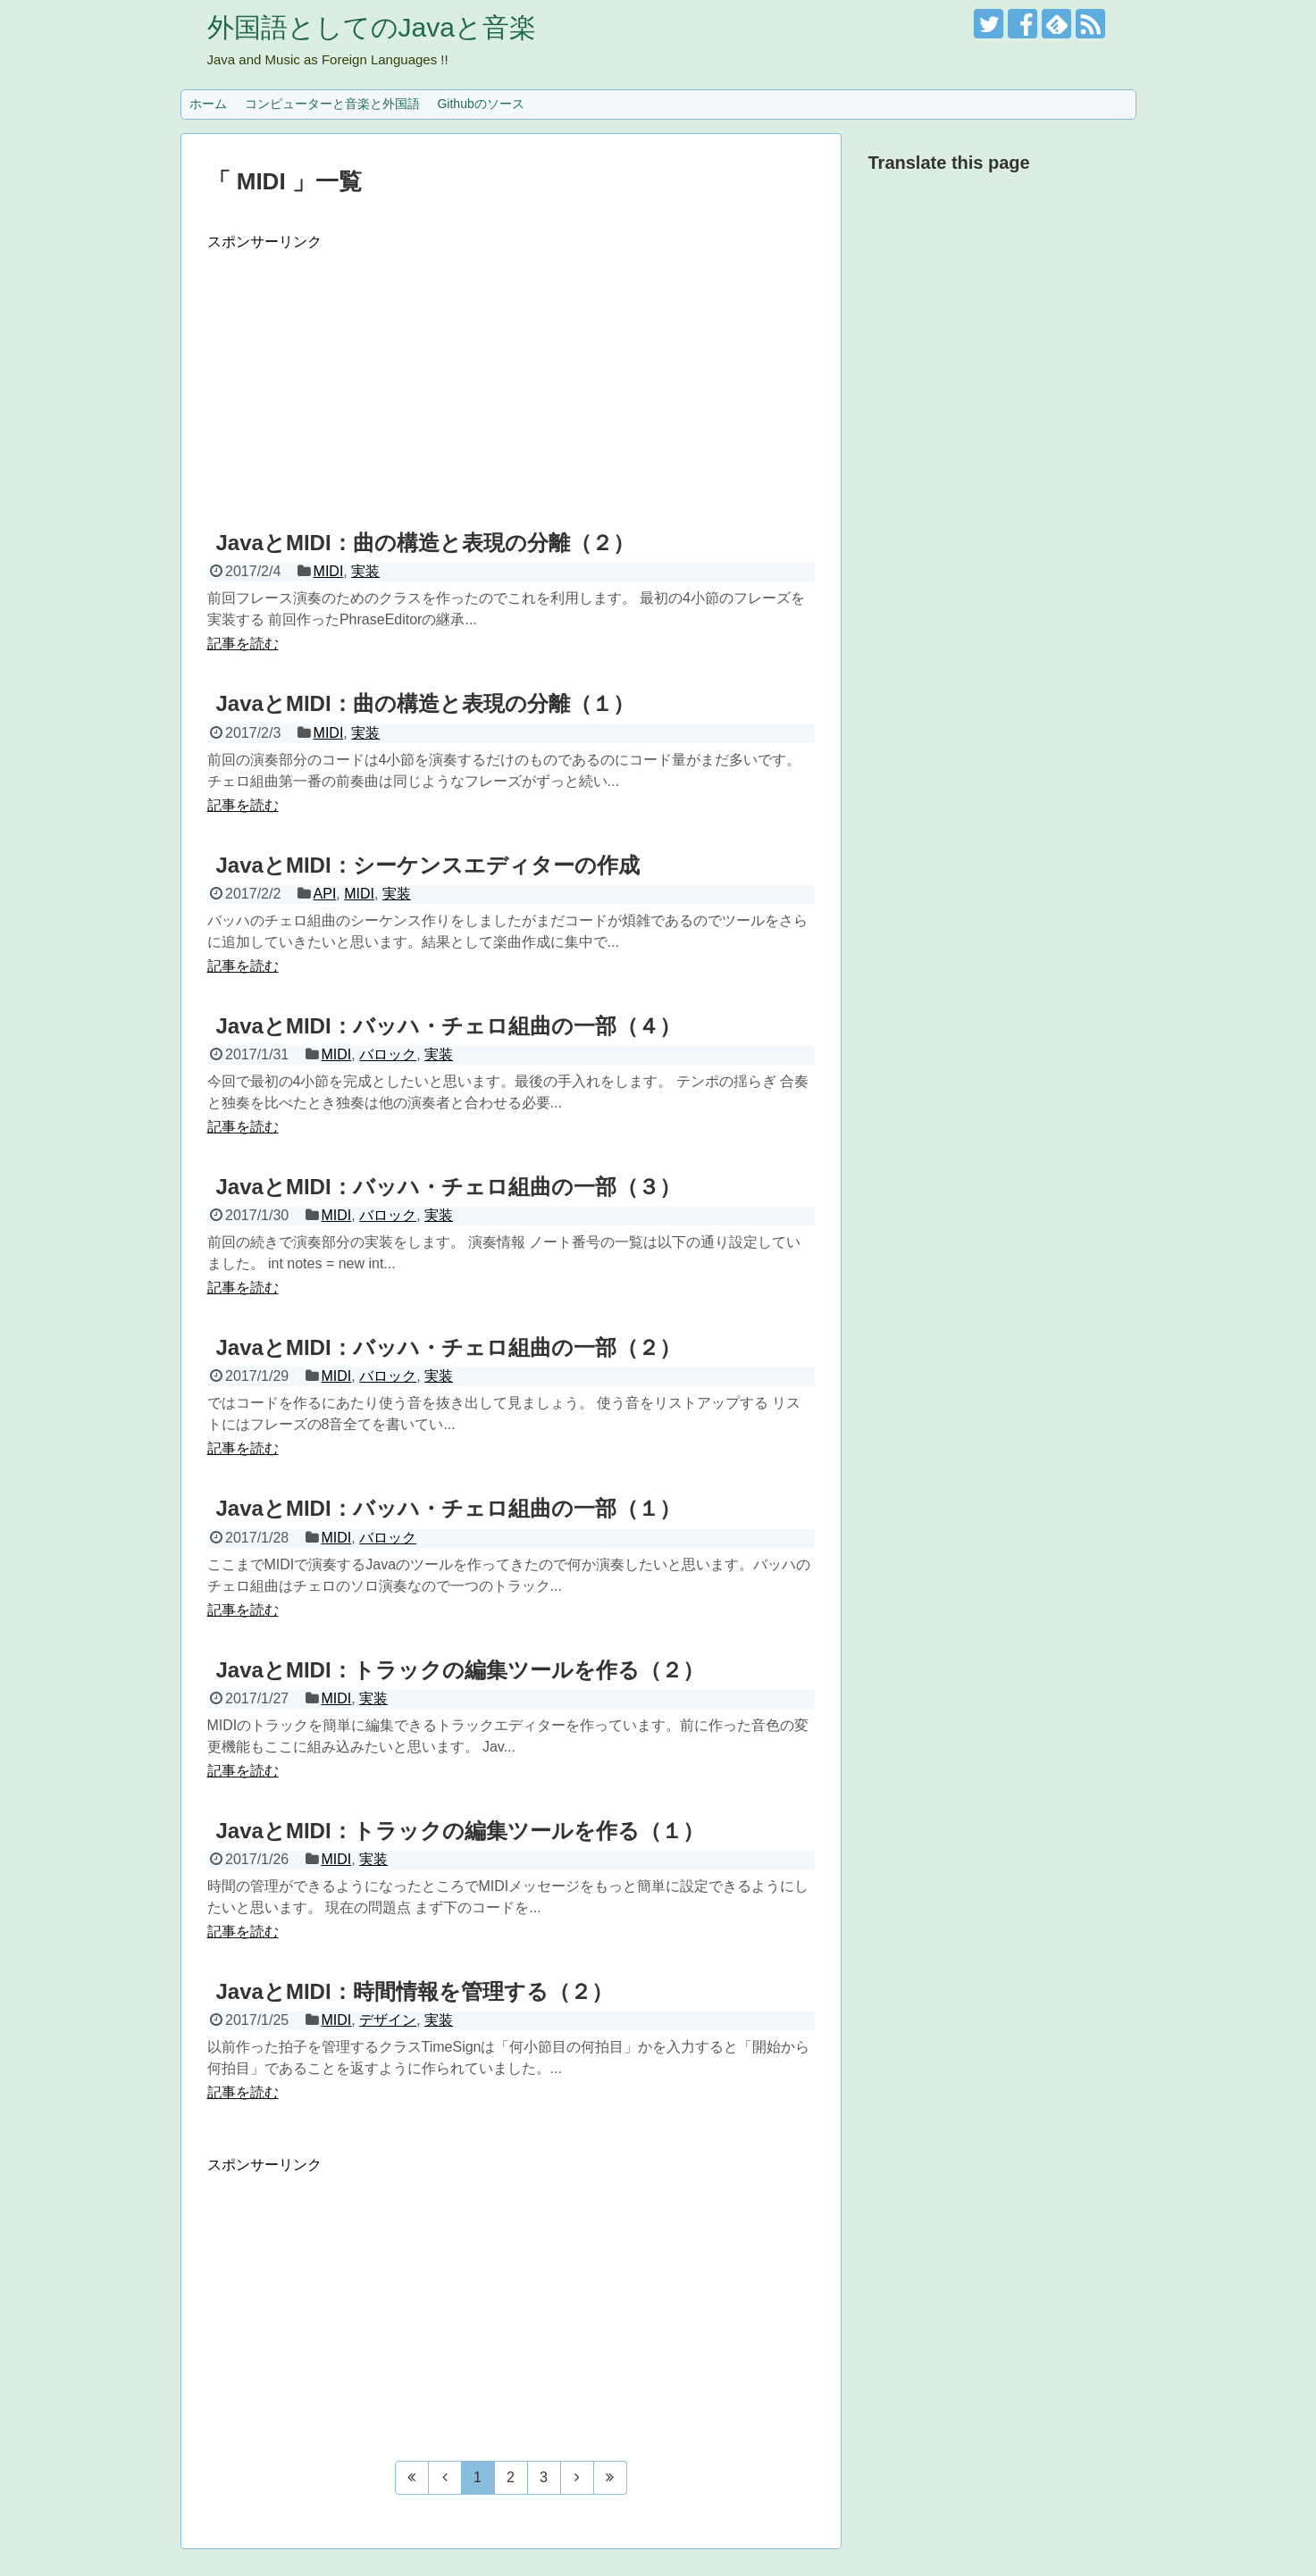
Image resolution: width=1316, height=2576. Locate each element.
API (325, 893)
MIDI (329, 571)
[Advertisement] (511, 377)
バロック (387, 1054)
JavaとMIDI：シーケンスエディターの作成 (428, 865)
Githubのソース (480, 103)
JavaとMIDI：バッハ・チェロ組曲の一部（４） (448, 1026)
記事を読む (243, 643)
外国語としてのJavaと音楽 (371, 27)
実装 (365, 571)
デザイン (387, 2020)
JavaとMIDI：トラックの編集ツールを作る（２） (460, 1670)
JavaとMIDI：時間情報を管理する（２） (414, 1991)
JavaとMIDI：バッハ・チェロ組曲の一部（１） (448, 1508)
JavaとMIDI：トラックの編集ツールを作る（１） (460, 1831)
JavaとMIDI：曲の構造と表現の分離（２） (425, 543)
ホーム (208, 103)
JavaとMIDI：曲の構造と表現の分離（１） (425, 703)
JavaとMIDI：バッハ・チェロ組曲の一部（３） (448, 1187)
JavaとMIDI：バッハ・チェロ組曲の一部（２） (448, 1347)
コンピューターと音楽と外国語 (332, 103)
